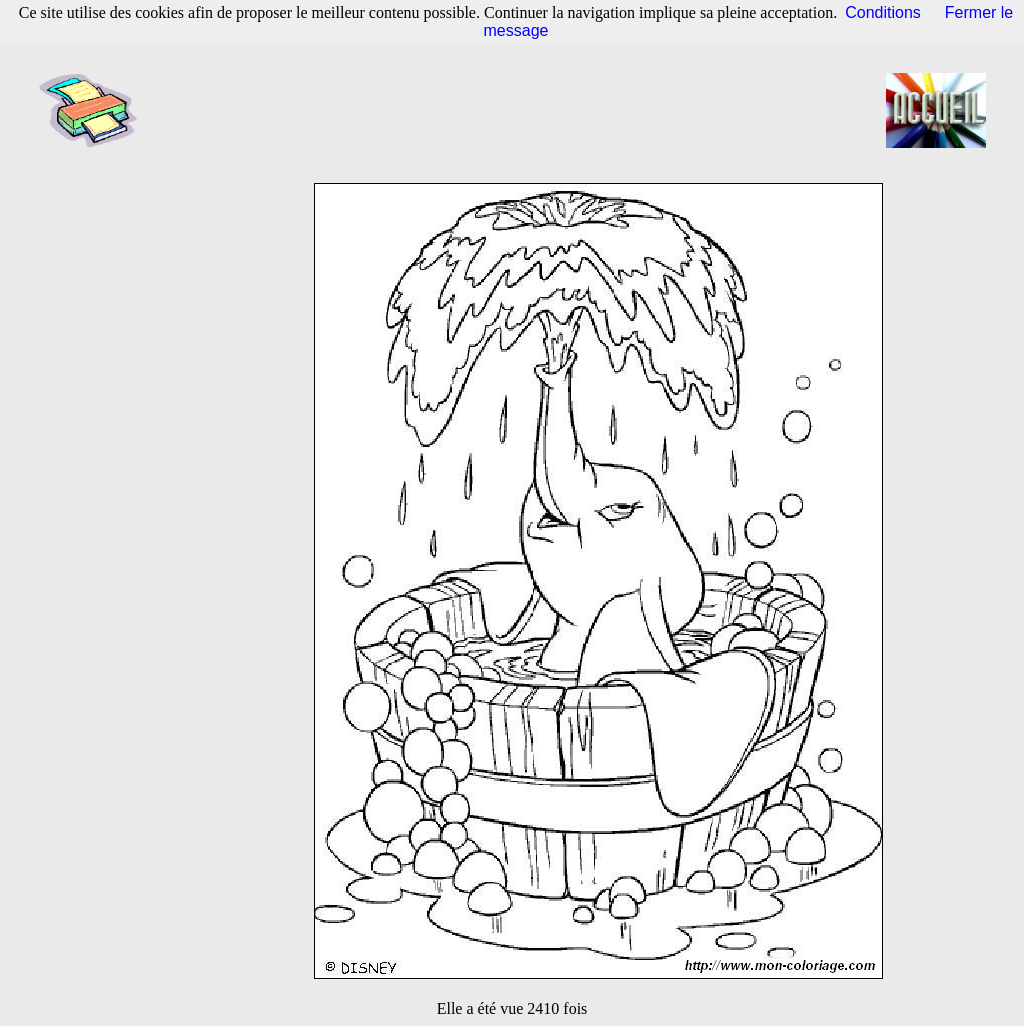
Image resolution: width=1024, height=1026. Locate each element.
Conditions (883, 12)
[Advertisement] (518, 110)
